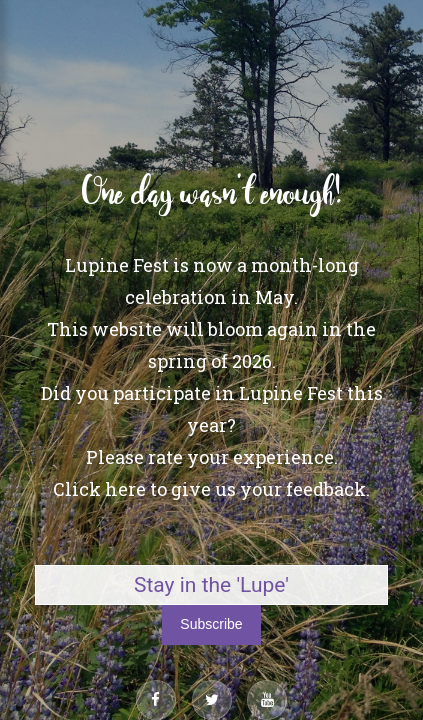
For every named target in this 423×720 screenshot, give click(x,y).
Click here (99, 489)
